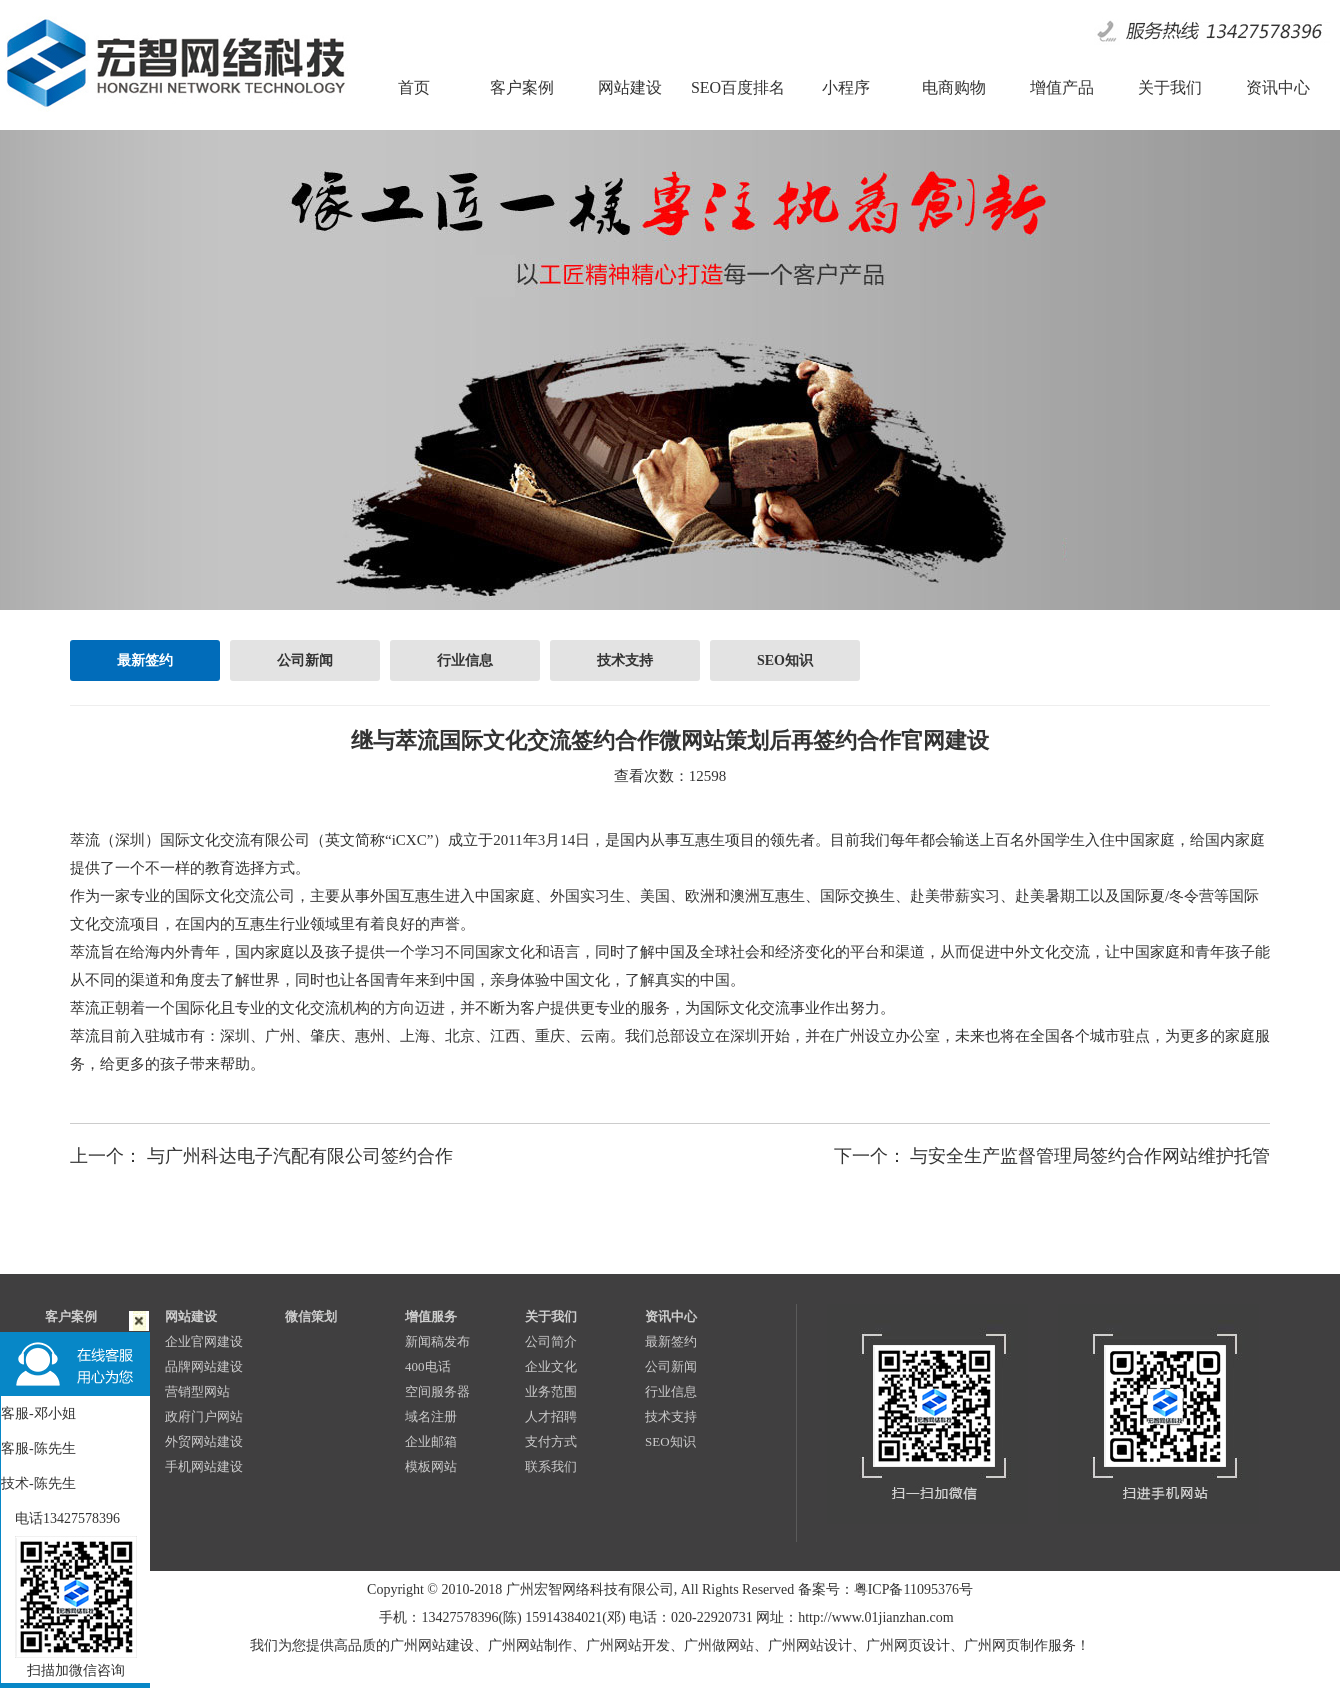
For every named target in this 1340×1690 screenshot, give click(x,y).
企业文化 (551, 1366)
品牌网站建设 (204, 1366)
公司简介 (551, 1341)
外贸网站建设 (204, 1441)
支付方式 (551, 1441)
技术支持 (625, 660)
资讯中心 (671, 1316)
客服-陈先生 (38, 1448)
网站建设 (191, 1316)
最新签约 (145, 660)
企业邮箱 (431, 1441)
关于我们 (551, 1316)
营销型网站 (197, 1391)
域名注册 (431, 1416)
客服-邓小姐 (38, 1413)
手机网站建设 (204, 1466)
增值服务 (431, 1316)
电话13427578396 (60, 1518)
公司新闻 (305, 660)
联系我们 (551, 1466)
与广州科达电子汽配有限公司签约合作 (300, 1156)
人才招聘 (551, 1416)
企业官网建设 (204, 1341)
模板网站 (431, 1466)
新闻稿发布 (437, 1341)
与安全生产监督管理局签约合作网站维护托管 (1090, 1156)
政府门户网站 (204, 1416)
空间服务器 (437, 1391)
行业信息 (465, 660)
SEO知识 (785, 660)
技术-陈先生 (38, 1483)
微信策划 (311, 1316)
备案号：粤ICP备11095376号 (885, 1589)
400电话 (428, 1366)
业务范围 (551, 1391)
